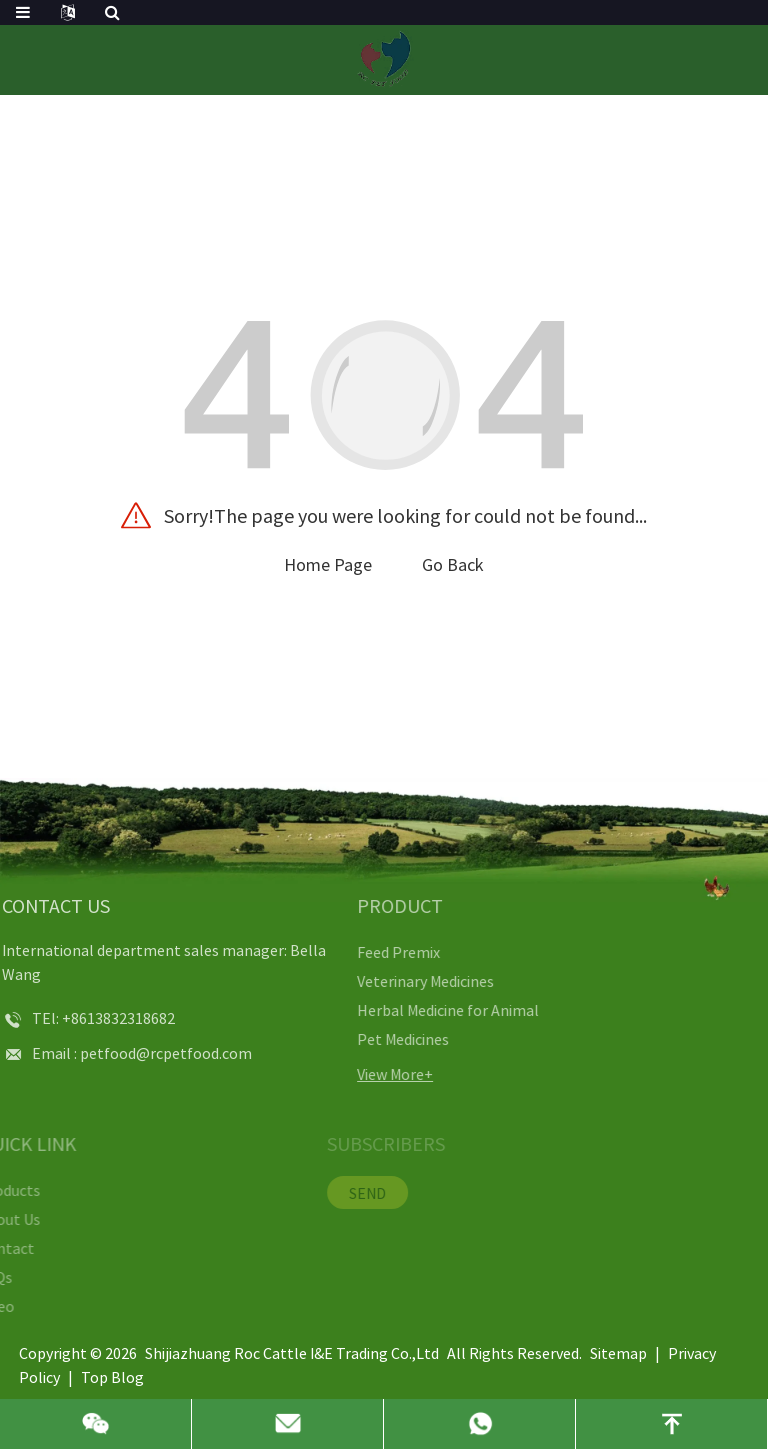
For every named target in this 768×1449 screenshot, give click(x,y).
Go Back (453, 564)
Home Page (328, 564)
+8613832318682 (81, 1018)
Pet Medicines (362, 1039)
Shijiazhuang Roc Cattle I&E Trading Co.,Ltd (292, 1353)
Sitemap (618, 1353)
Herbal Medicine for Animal (407, 1010)
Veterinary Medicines (384, 981)
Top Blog (112, 1377)
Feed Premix (357, 952)
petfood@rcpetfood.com (129, 1053)
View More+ (354, 1074)
